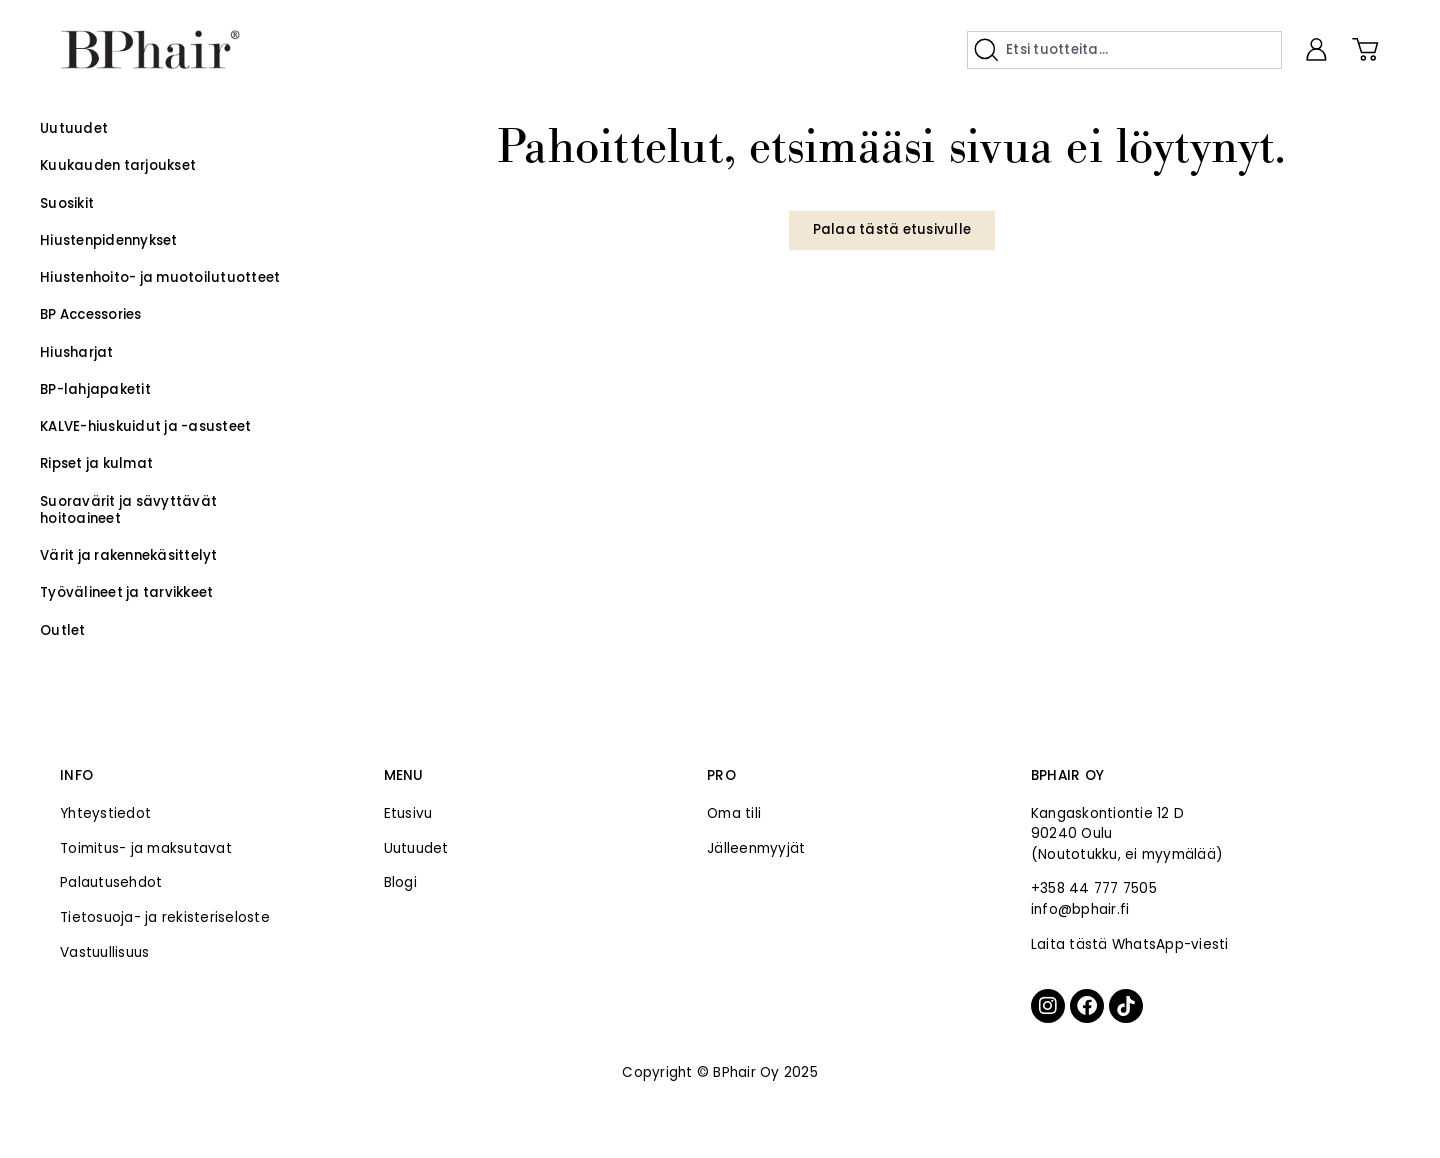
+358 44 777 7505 (1094, 888)
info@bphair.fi (1080, 909)
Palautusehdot (111, 882)
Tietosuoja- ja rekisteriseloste (165, 917)
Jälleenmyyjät (756, 848)
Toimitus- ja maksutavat (146, 848)
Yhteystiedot (105, 813)
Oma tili (734, 813)
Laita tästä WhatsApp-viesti (1130, 944)
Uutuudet (416, 848)
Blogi (400, 882)
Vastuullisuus (104, 952)
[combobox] (1124, 50)
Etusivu (408, 813)
